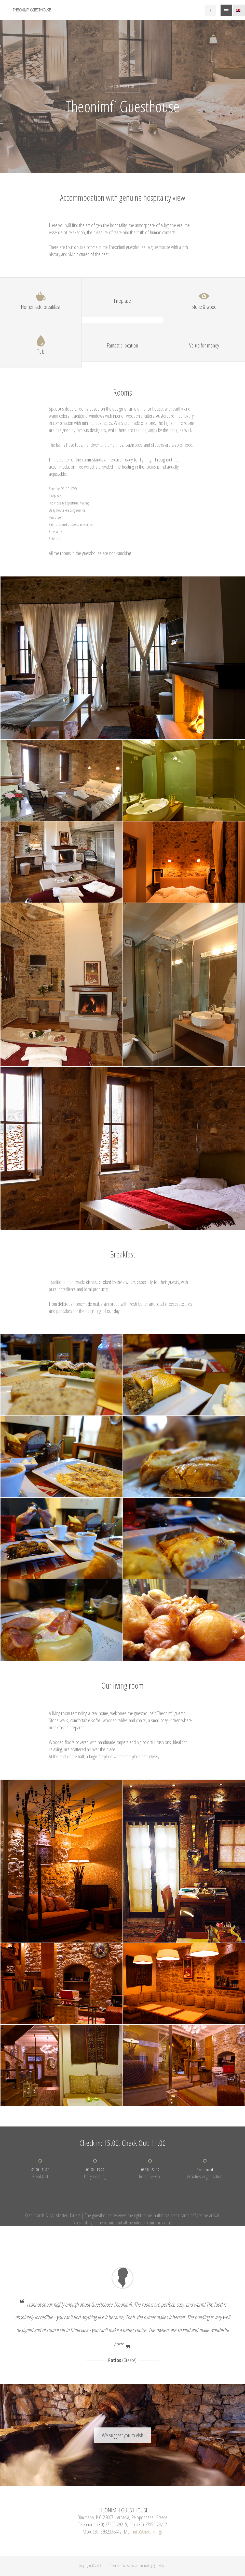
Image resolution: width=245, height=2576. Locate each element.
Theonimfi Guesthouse (123, 2566)
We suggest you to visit (122, 2435)
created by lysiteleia (152, 2566)
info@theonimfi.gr (147, 2531)
